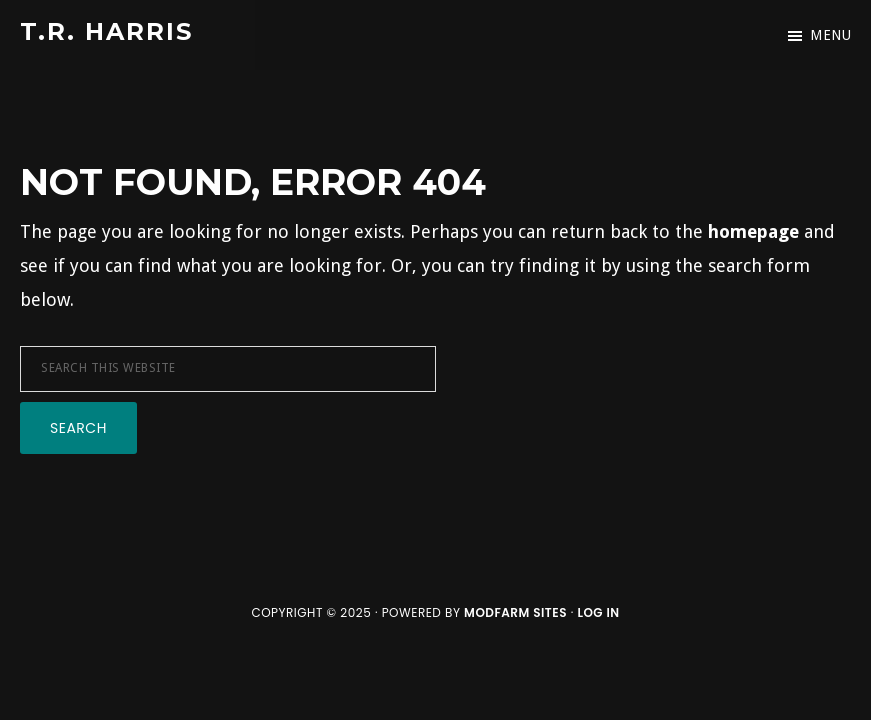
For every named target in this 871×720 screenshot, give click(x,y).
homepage (753, 231)
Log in (598, 612)
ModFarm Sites (515, 612)
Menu (830, 35)
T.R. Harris (106, 31)
